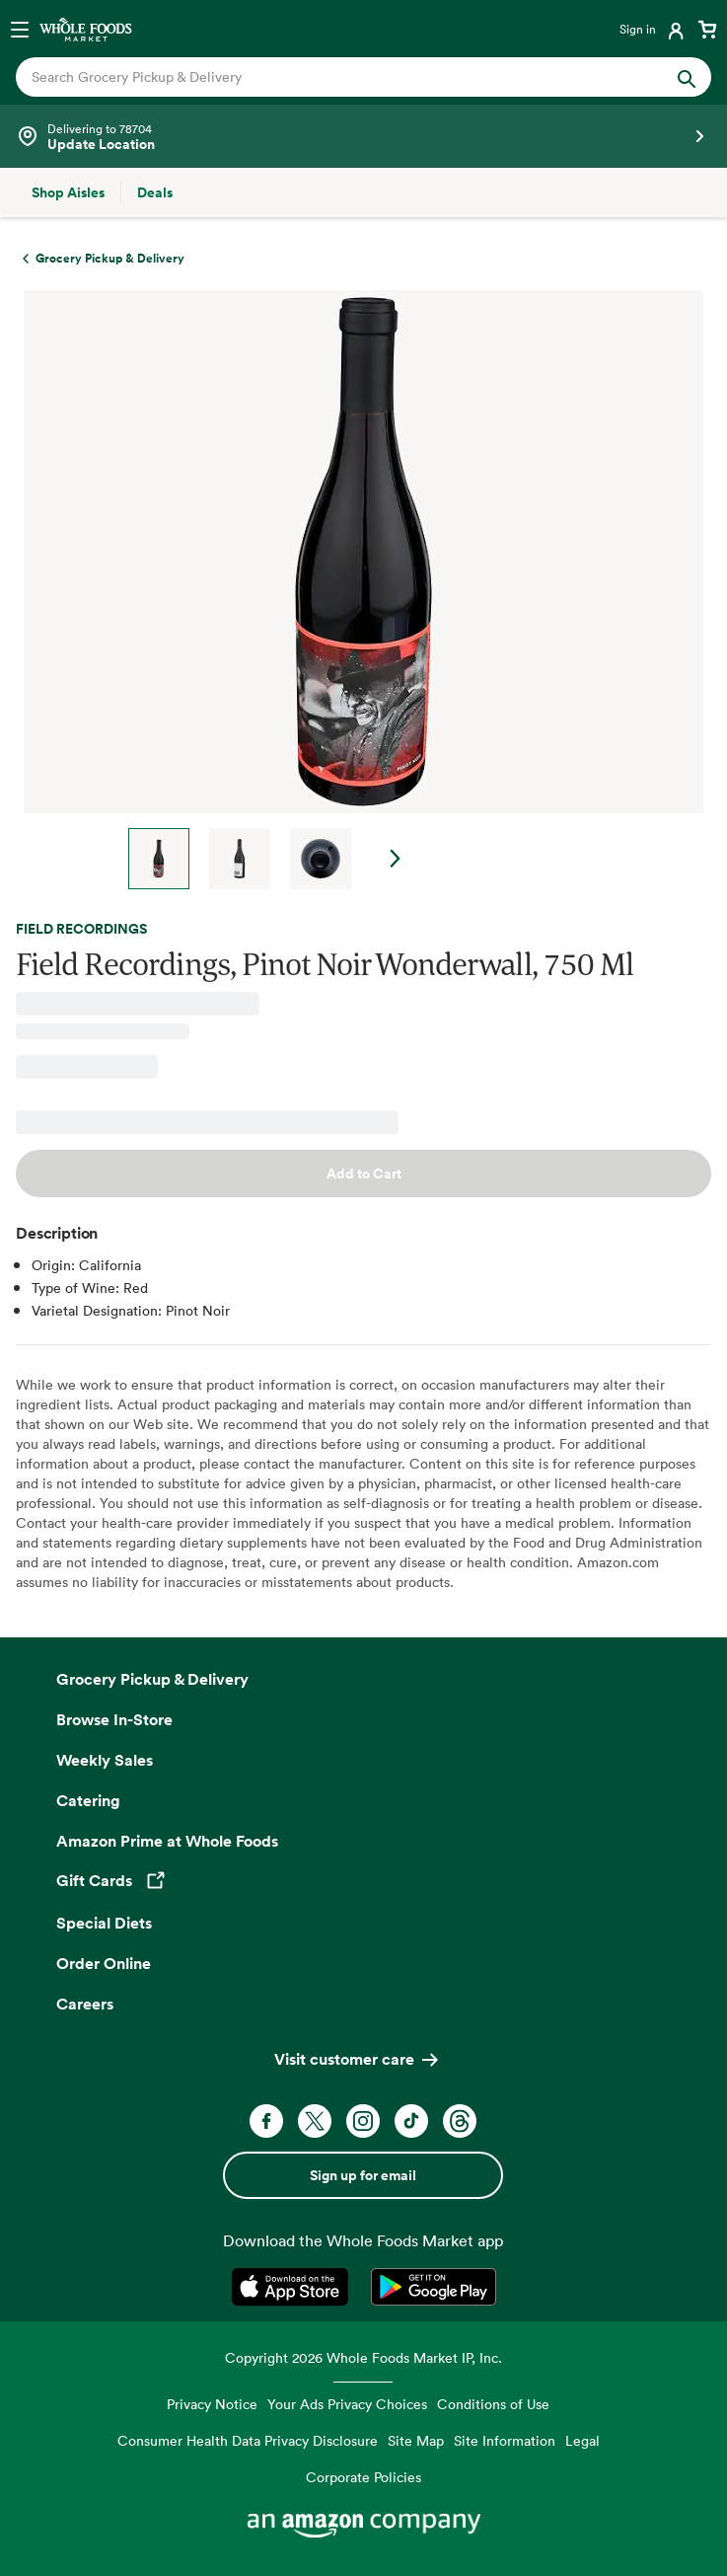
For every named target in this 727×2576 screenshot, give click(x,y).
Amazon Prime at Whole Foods (167, 1841)
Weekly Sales (104, 1760)
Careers (84, 2003)
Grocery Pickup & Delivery (152, 1679)
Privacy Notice (212, 2403)
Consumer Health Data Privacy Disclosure (247, 2440)
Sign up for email (363, 2175)
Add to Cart (364, 1173)
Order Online (103, 1963)
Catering (88, 1800)
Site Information (504, 2440)
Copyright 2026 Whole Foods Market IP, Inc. (363, 2357)
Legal (582, 2440)
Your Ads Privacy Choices (347, 2403)
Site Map (416, 2440)
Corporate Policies (363, 2476)
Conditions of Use (493, 2403)
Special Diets (104, 1922)
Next (395, 859)
